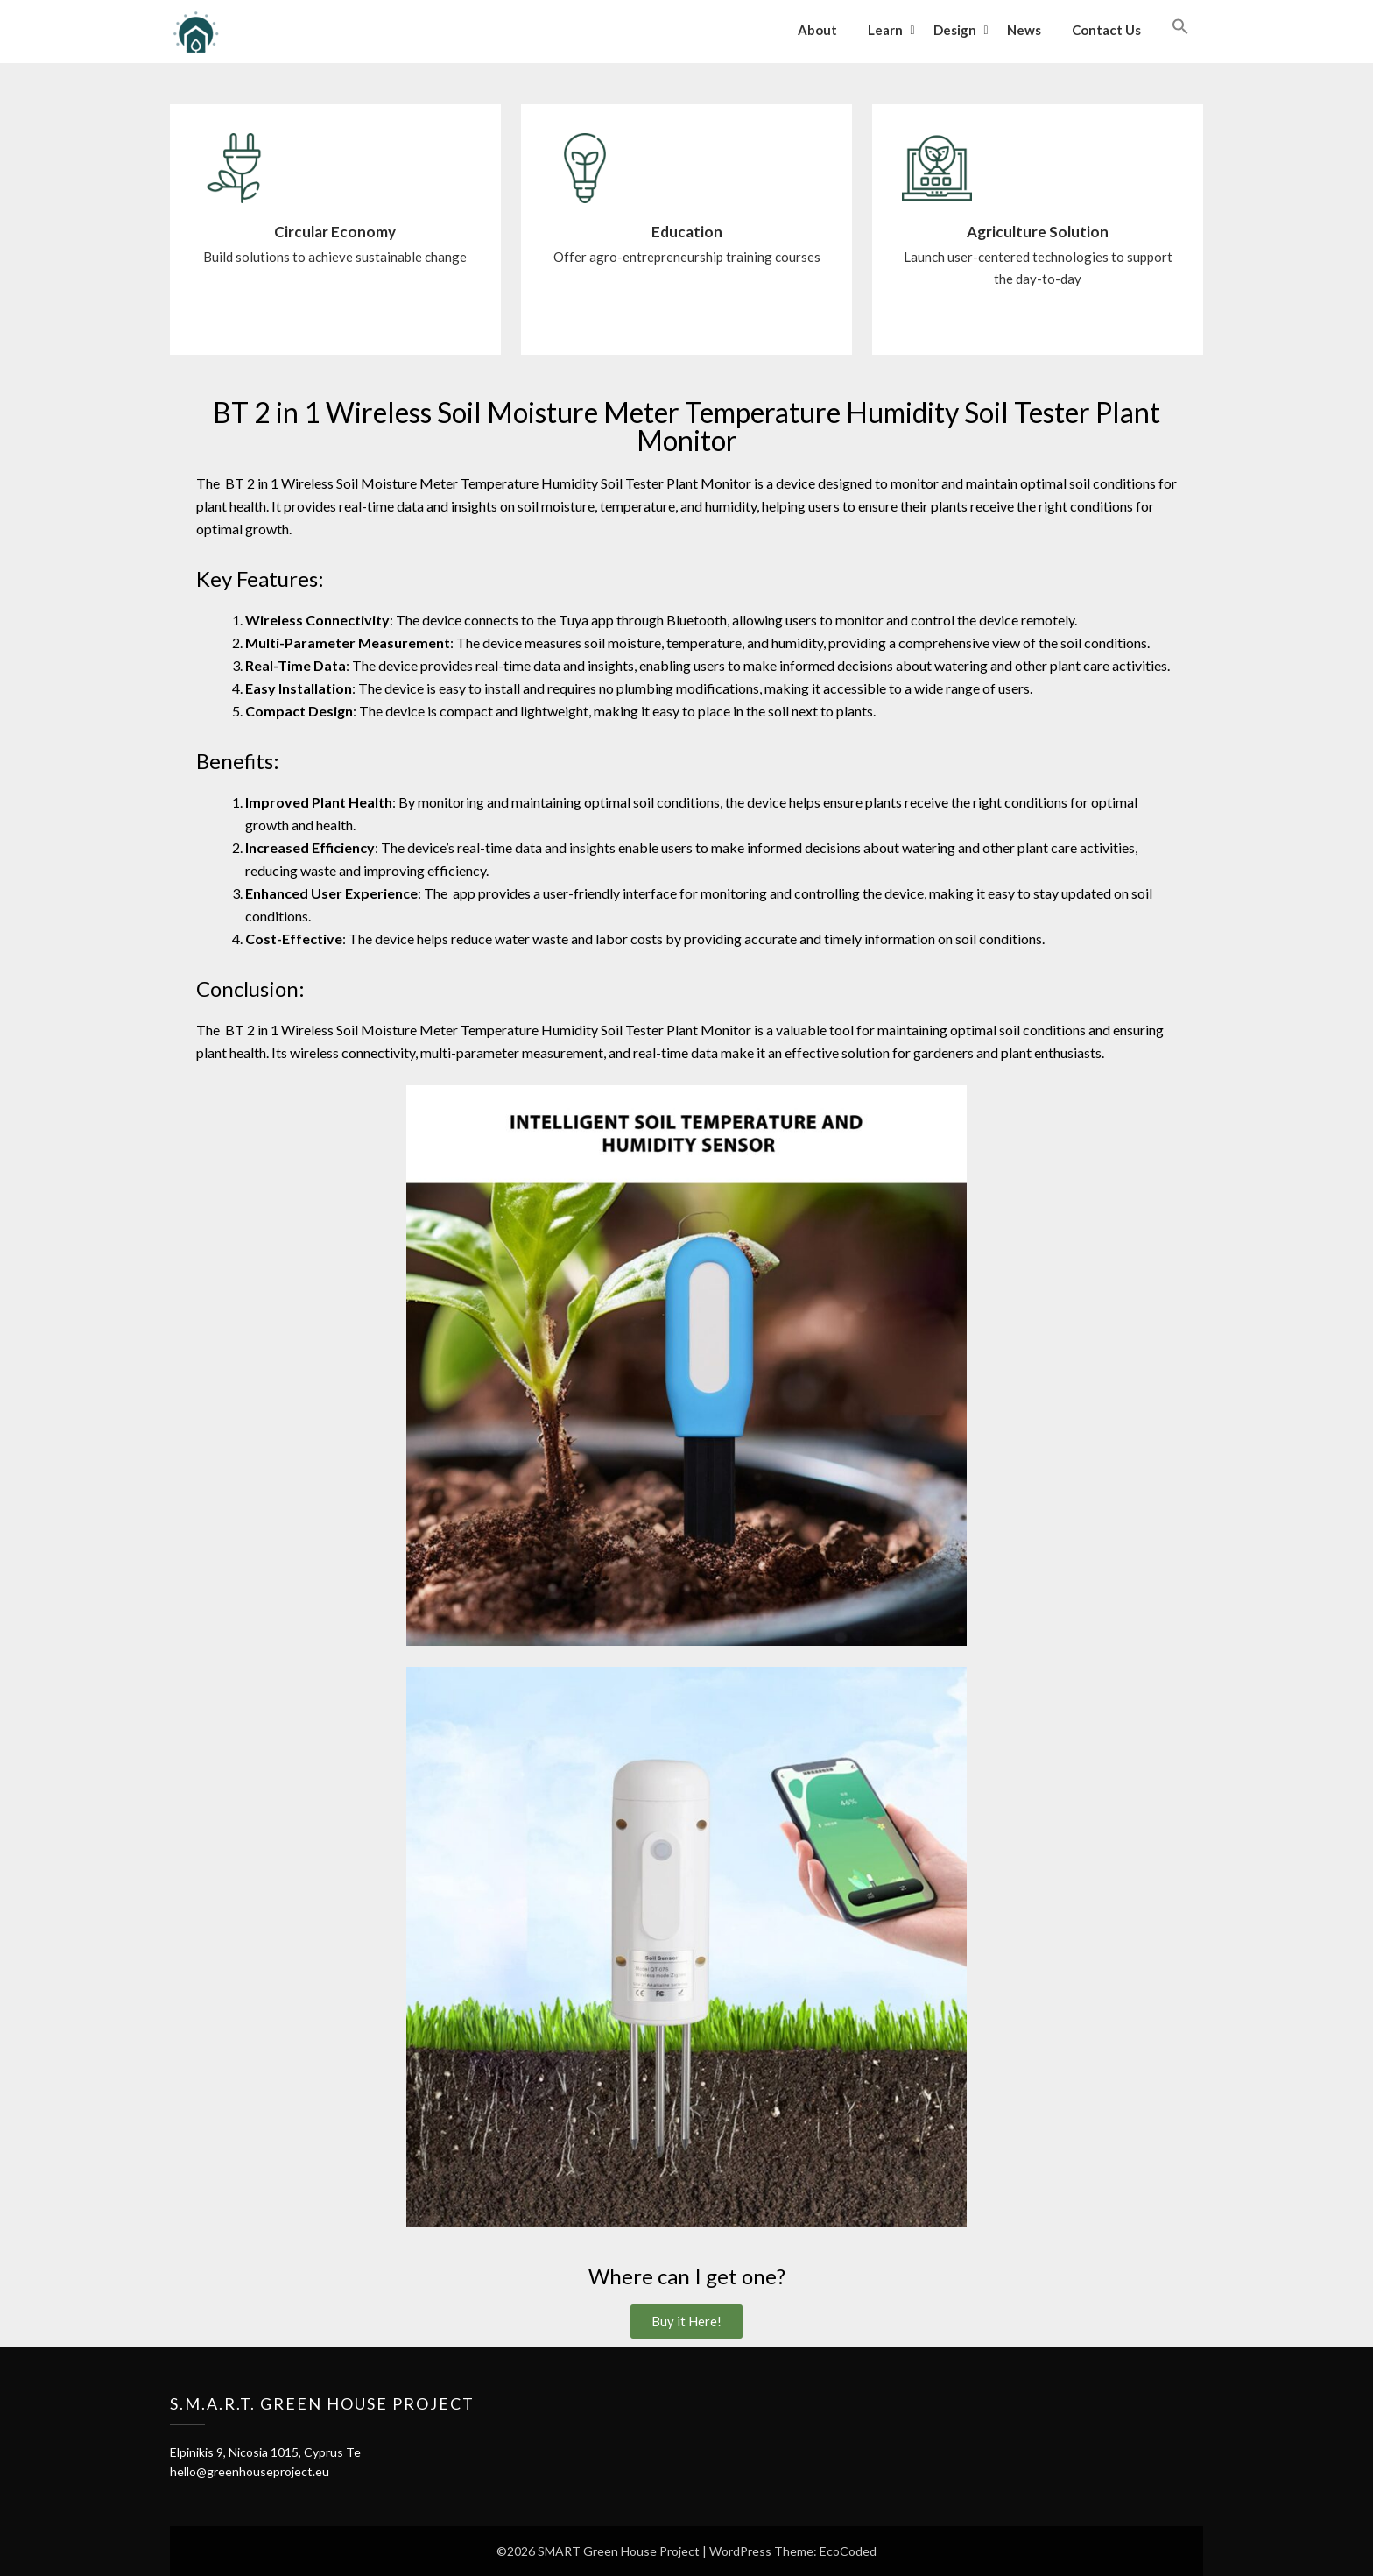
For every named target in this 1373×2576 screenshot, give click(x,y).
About (817, 30)
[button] (1180, 27)
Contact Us (1106, 30)
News (1024, 30)
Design (954, 30)
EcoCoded (848, 2551)
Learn (885, 30)
